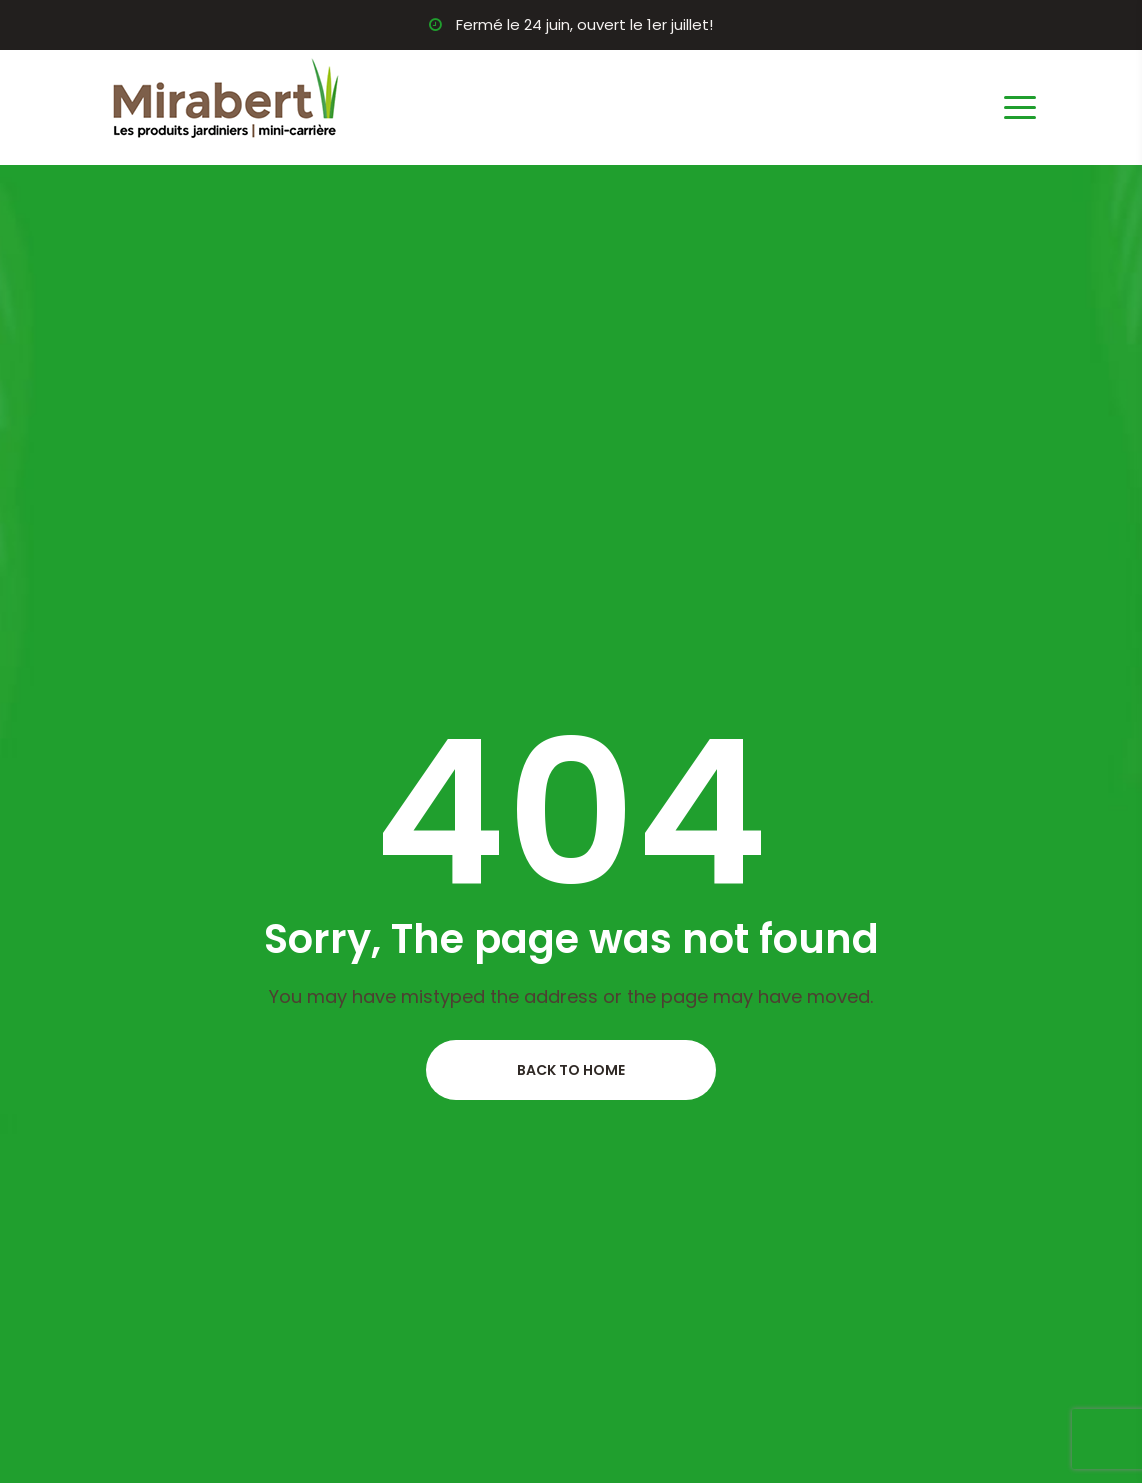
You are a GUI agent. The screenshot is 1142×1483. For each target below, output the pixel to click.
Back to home (571, 1070)
